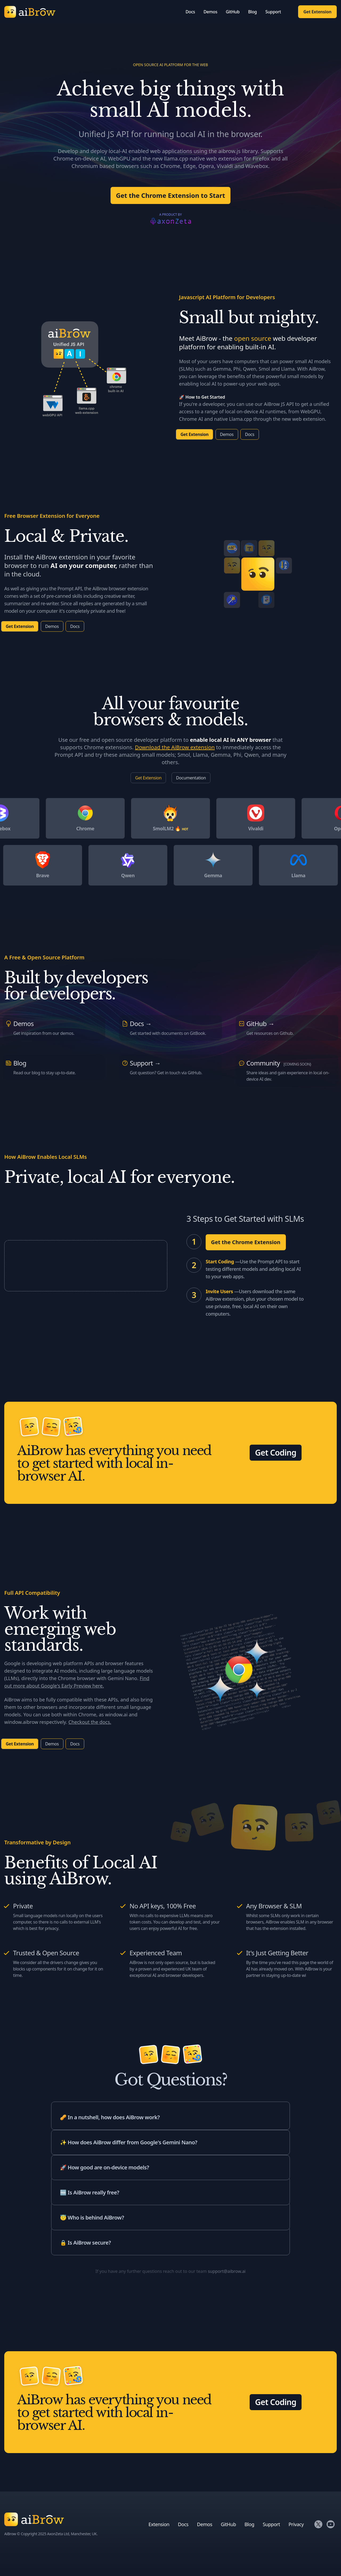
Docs (190, 12)
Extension (158, 2524)
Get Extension (317, 12)
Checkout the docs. (89, 1722)
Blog (252, 12)
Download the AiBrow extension (175, 747)
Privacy (296, 2524)
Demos (210, 12)
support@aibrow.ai (227, 2271)
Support (273, 12)
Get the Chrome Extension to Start (170, 195)
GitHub (233, 12)
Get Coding (275, 1452)
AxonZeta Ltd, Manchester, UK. (72, 2533)
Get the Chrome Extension (246, 1242)
